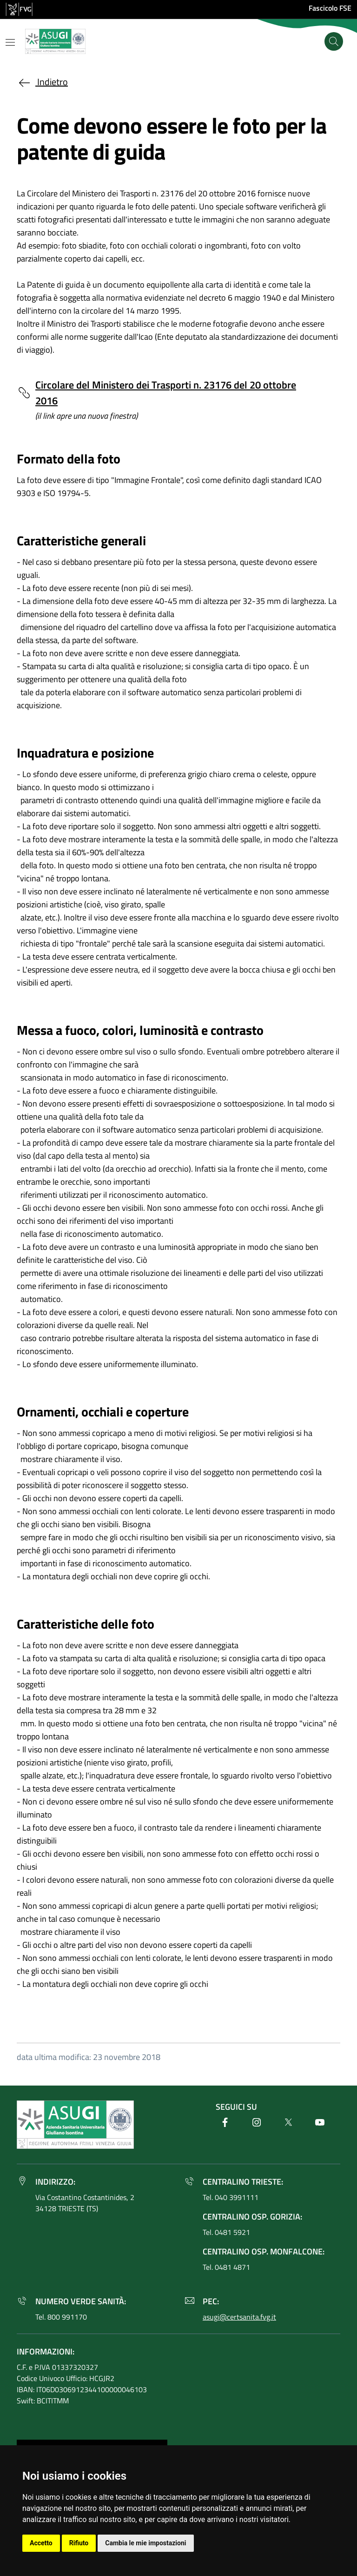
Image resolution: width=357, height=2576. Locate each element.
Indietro (42, 81)
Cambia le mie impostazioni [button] (145, 2543)
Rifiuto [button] (79, 2543)
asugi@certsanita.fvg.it (239, 2316)
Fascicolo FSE (330, 7)
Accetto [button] (41, 2543)
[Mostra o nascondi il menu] (10, 42)
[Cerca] (333, 41)
